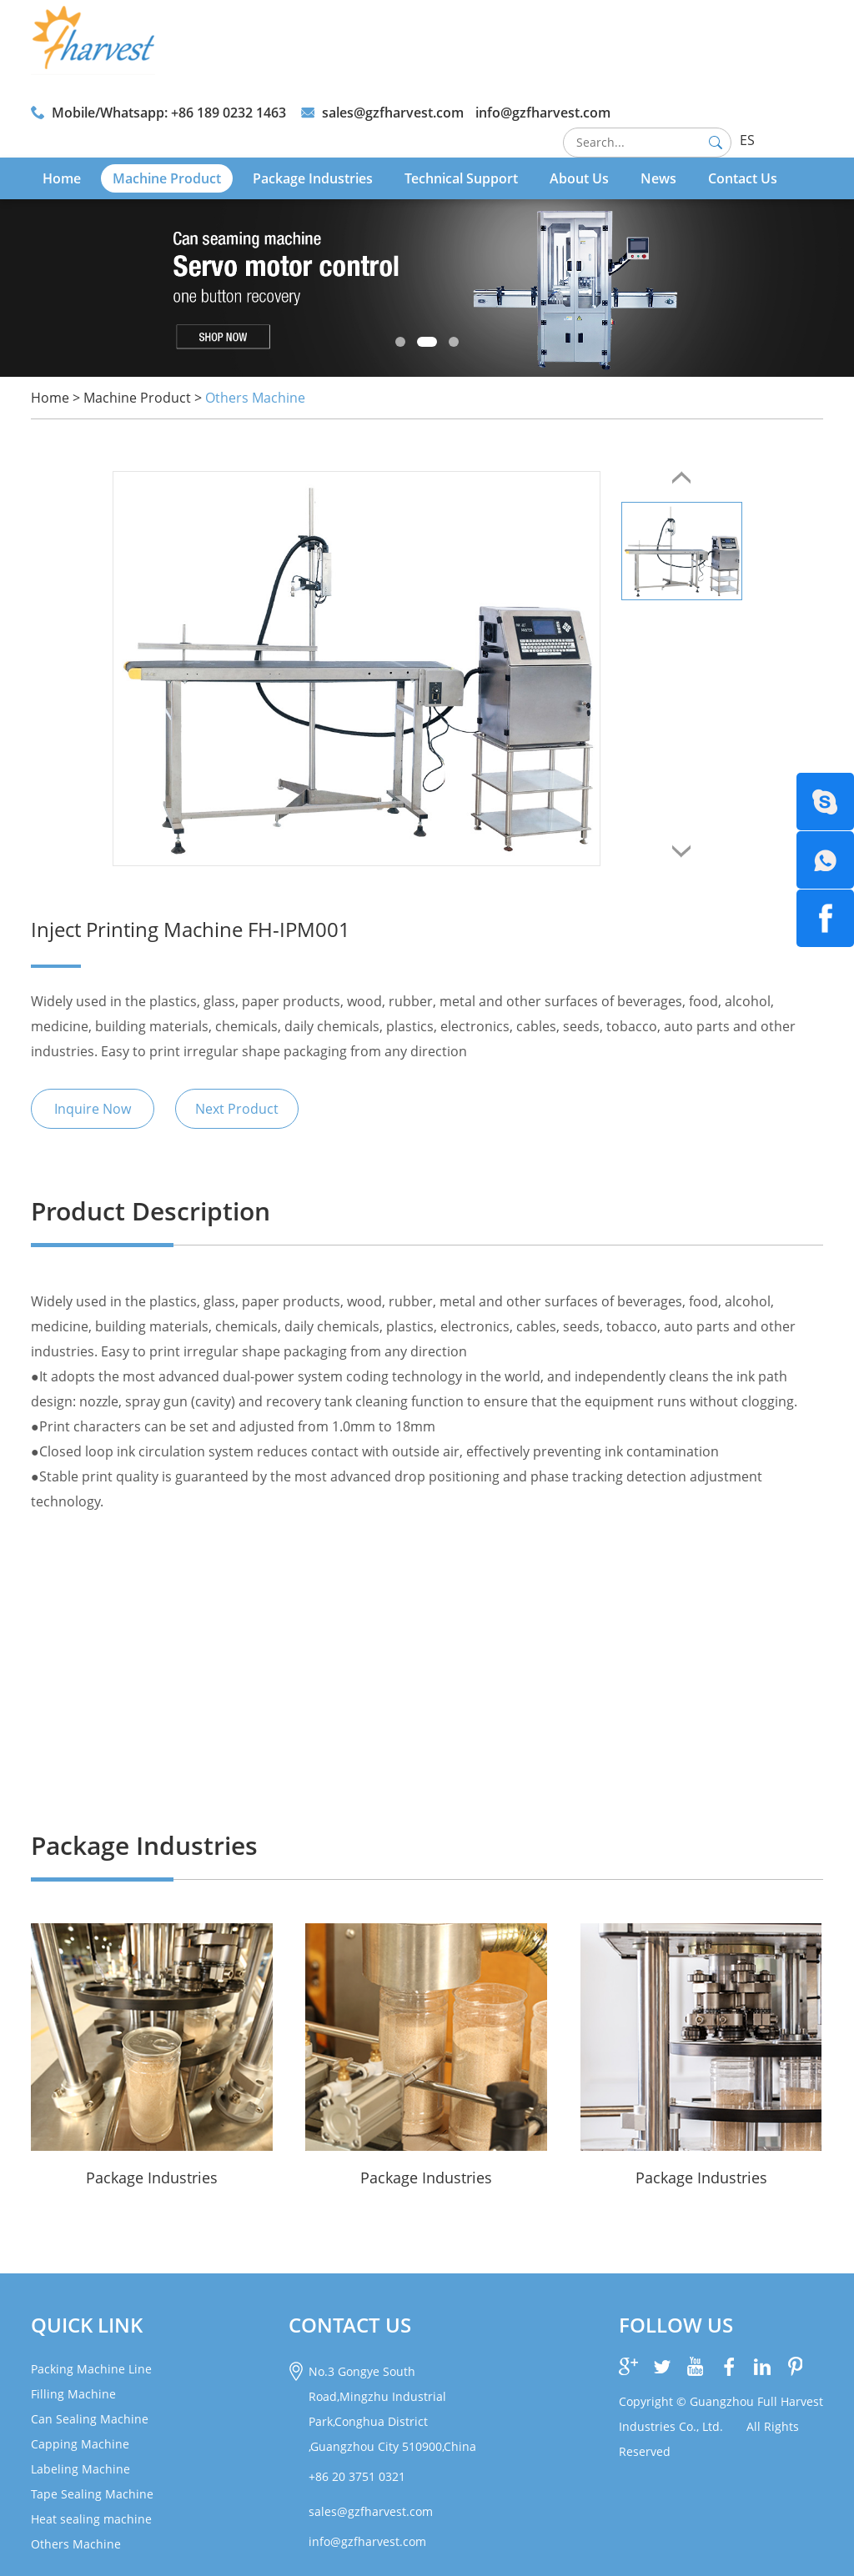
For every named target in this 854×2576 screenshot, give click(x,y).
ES (747, 140)
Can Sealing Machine (89, 2419)
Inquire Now (92, 1109)
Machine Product (167, 178)
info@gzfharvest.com (542, 112)
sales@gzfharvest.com (393, 112)
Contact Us (742, 178)
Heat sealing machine (91, 2519)
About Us (579, 178)
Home (62, 178)
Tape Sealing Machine (92, 2494)
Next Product (237, 1109)
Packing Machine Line (91, 2369)
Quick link (87, 2324)
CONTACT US (350, 2324)
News (658, 178)
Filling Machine (73, 2394)
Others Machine (255, 397)
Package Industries (313, 178)
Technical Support (461, 178)
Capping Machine (80, 2444)
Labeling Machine (80, 2469)
